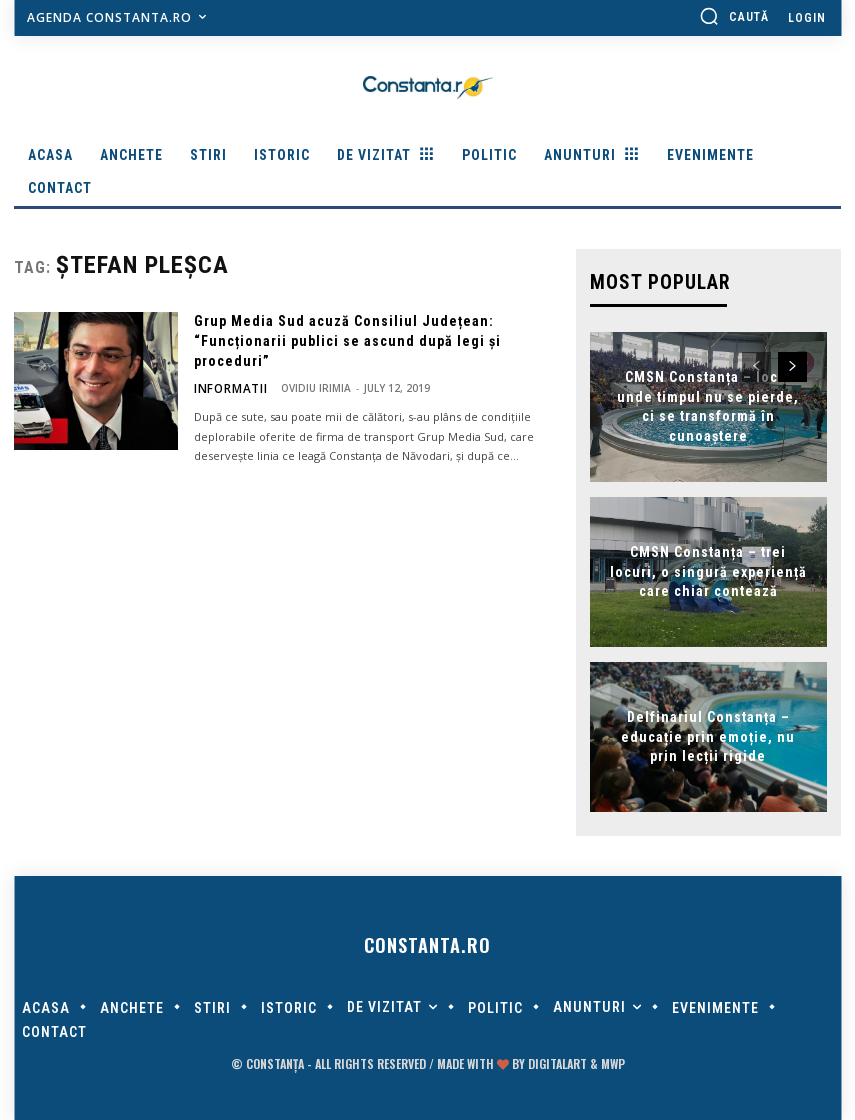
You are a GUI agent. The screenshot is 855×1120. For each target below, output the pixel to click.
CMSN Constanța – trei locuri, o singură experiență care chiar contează (708, 569)
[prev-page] (756, 365)
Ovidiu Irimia (302, 388)
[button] (734, 16)
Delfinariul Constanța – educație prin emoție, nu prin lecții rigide (708, 734)
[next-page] (792, 365)
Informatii (224, 388)
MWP (613, 1062)
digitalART (557, 1062)
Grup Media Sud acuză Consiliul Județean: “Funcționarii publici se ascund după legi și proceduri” (347, 340)
